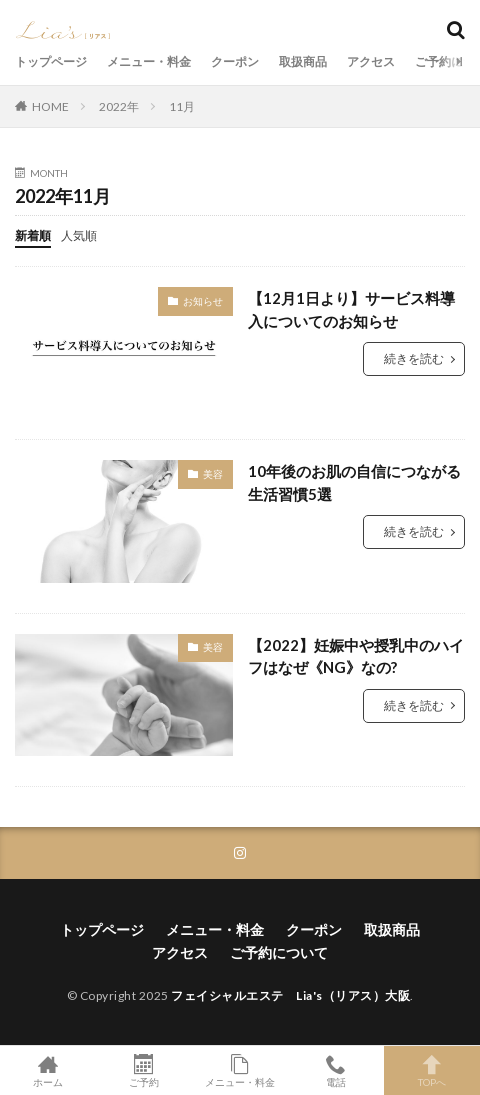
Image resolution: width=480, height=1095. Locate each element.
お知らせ (203, 301)
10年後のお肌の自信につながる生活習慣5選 (354, 482)
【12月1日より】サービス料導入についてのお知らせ (351, 309)
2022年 (119, 106)
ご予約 (144, 1070)
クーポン (235, 61)
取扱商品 (303, 61)
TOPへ (432, 1070)
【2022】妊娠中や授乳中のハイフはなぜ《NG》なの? (356, 656)
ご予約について (279, 952)
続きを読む (414, 358)
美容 (213, 474)
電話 (336, 1070)
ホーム (48, 1070)
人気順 (79, 235)
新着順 (33, 235)
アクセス (371, 61)
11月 (182, 106)
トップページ (51, 61)
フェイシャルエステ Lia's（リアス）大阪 (290, 995)
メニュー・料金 (149, 61)
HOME (50, 106)
